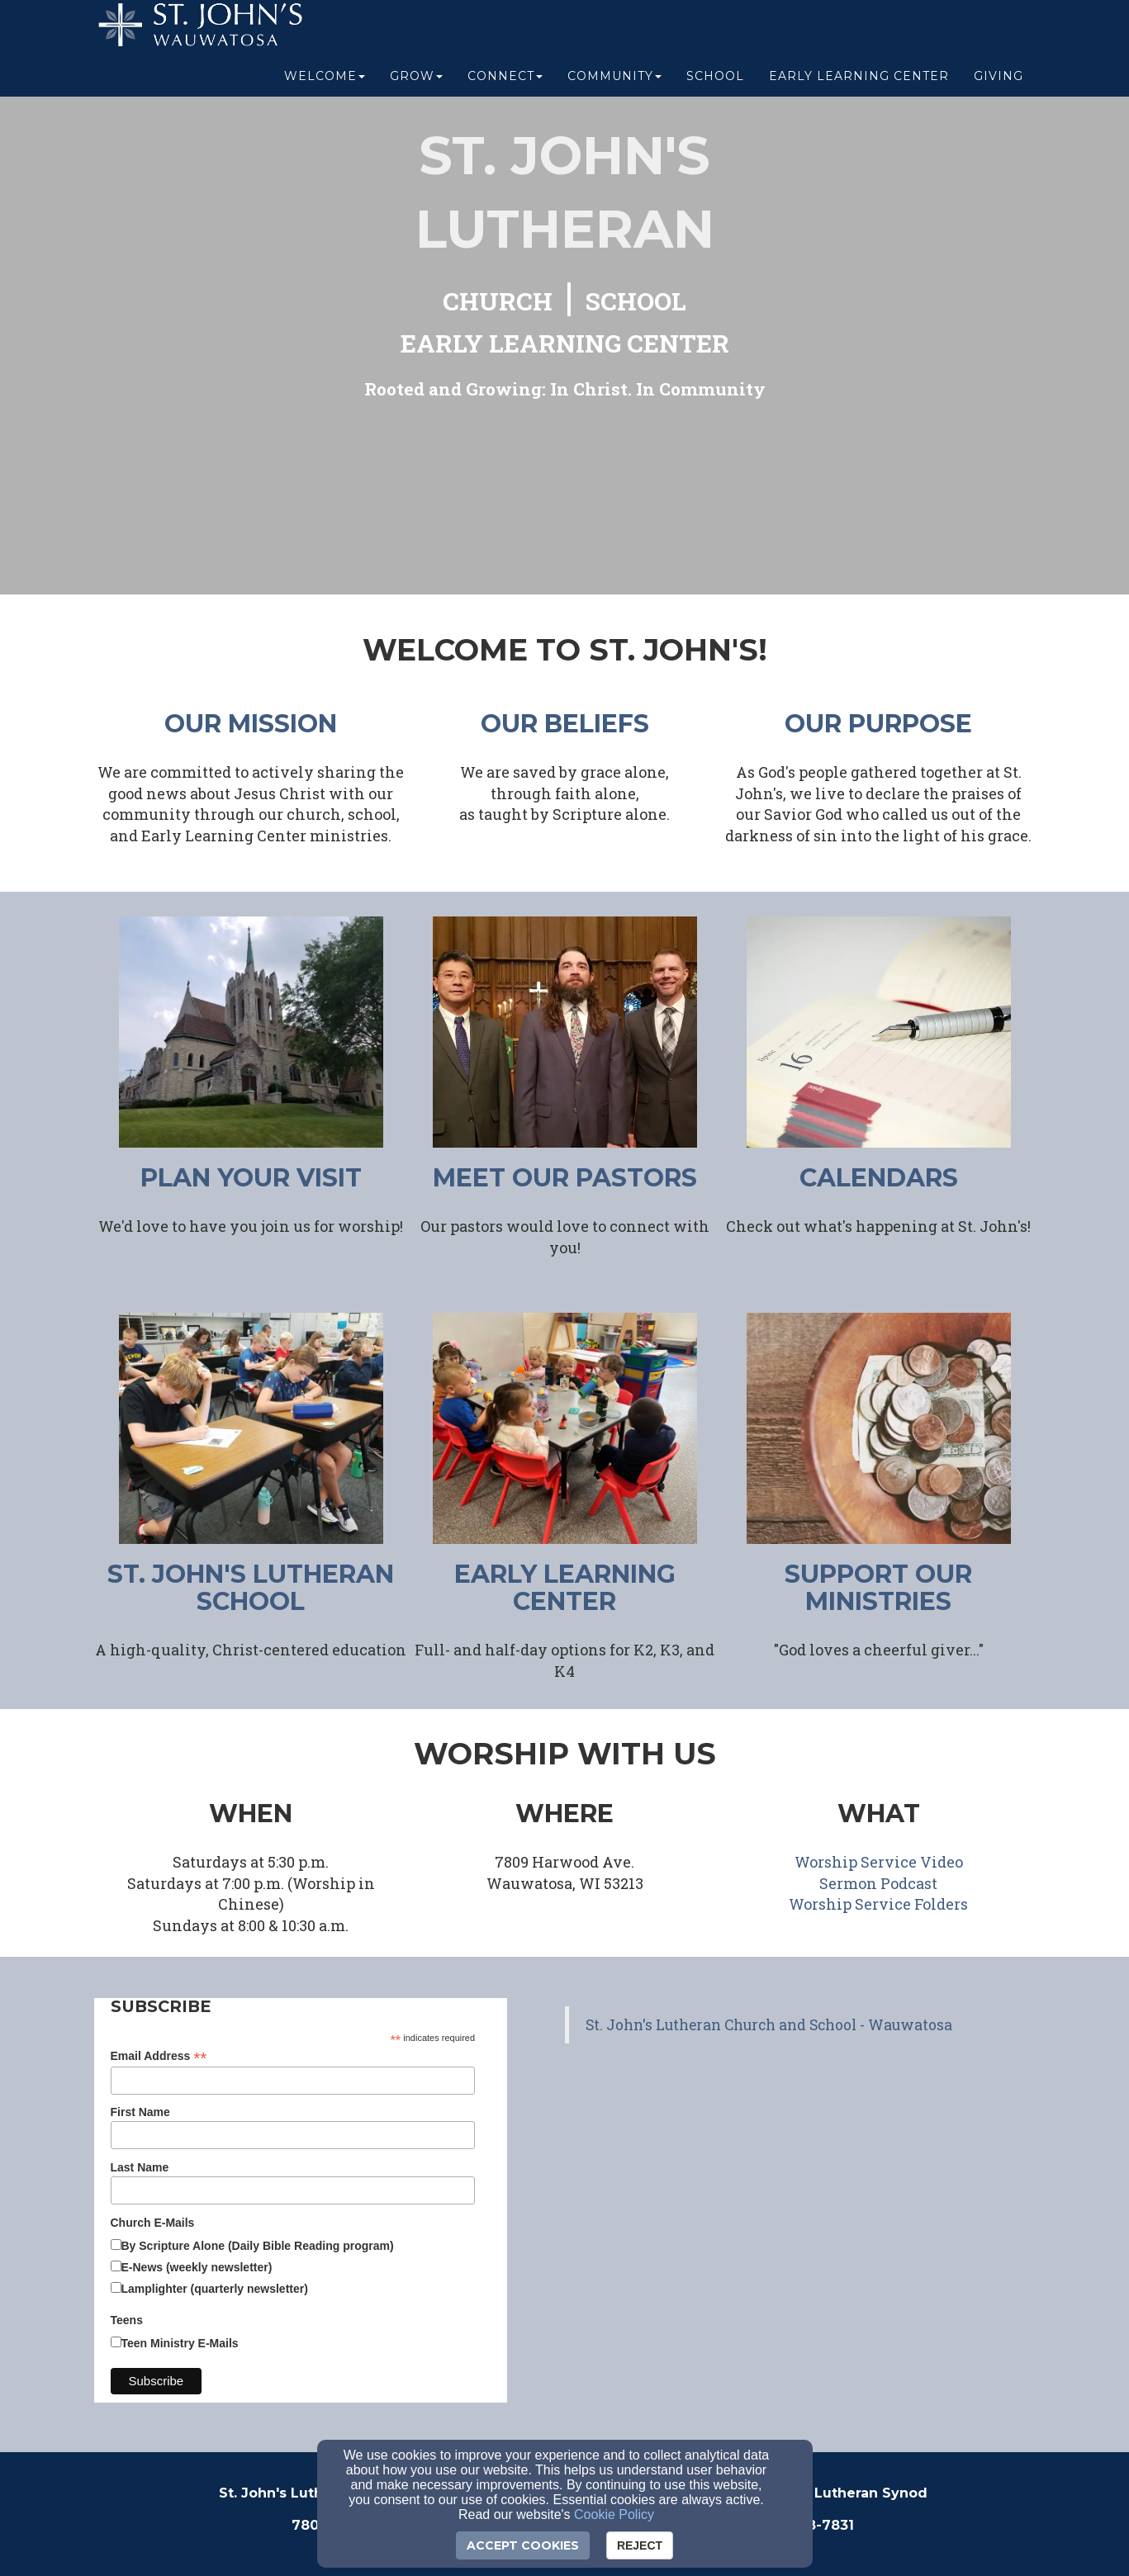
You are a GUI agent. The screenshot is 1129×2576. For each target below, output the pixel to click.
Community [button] (614, 84)
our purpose (878, 723)
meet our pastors (565, 1178)
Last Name (140, 2167)
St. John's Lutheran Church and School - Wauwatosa (769, 2024)
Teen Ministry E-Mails (180, 2343)
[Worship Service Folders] (878, 1905)
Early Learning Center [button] (859, 84)
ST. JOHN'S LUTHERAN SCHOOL (250, 1588)
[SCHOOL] (636, 303)
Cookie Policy (614, 2514)
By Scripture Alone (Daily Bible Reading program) (257, 2245)
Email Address (159, 2056)
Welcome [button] (324, 84)
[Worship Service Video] (879, 1863)
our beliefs (565, 723)
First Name (140, 2112)
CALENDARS (878, 1178)
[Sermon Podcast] (878, 1884)
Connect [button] (505, 84)
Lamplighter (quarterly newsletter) (214, 2288)
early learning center (565, 1588)
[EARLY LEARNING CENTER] (565, 346)
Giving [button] (998, 84)
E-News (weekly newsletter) (197, 2267)
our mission (250, 723)
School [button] (715, 84)
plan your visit (251, 1178)
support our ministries (878, 1588)
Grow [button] (416, 84)
